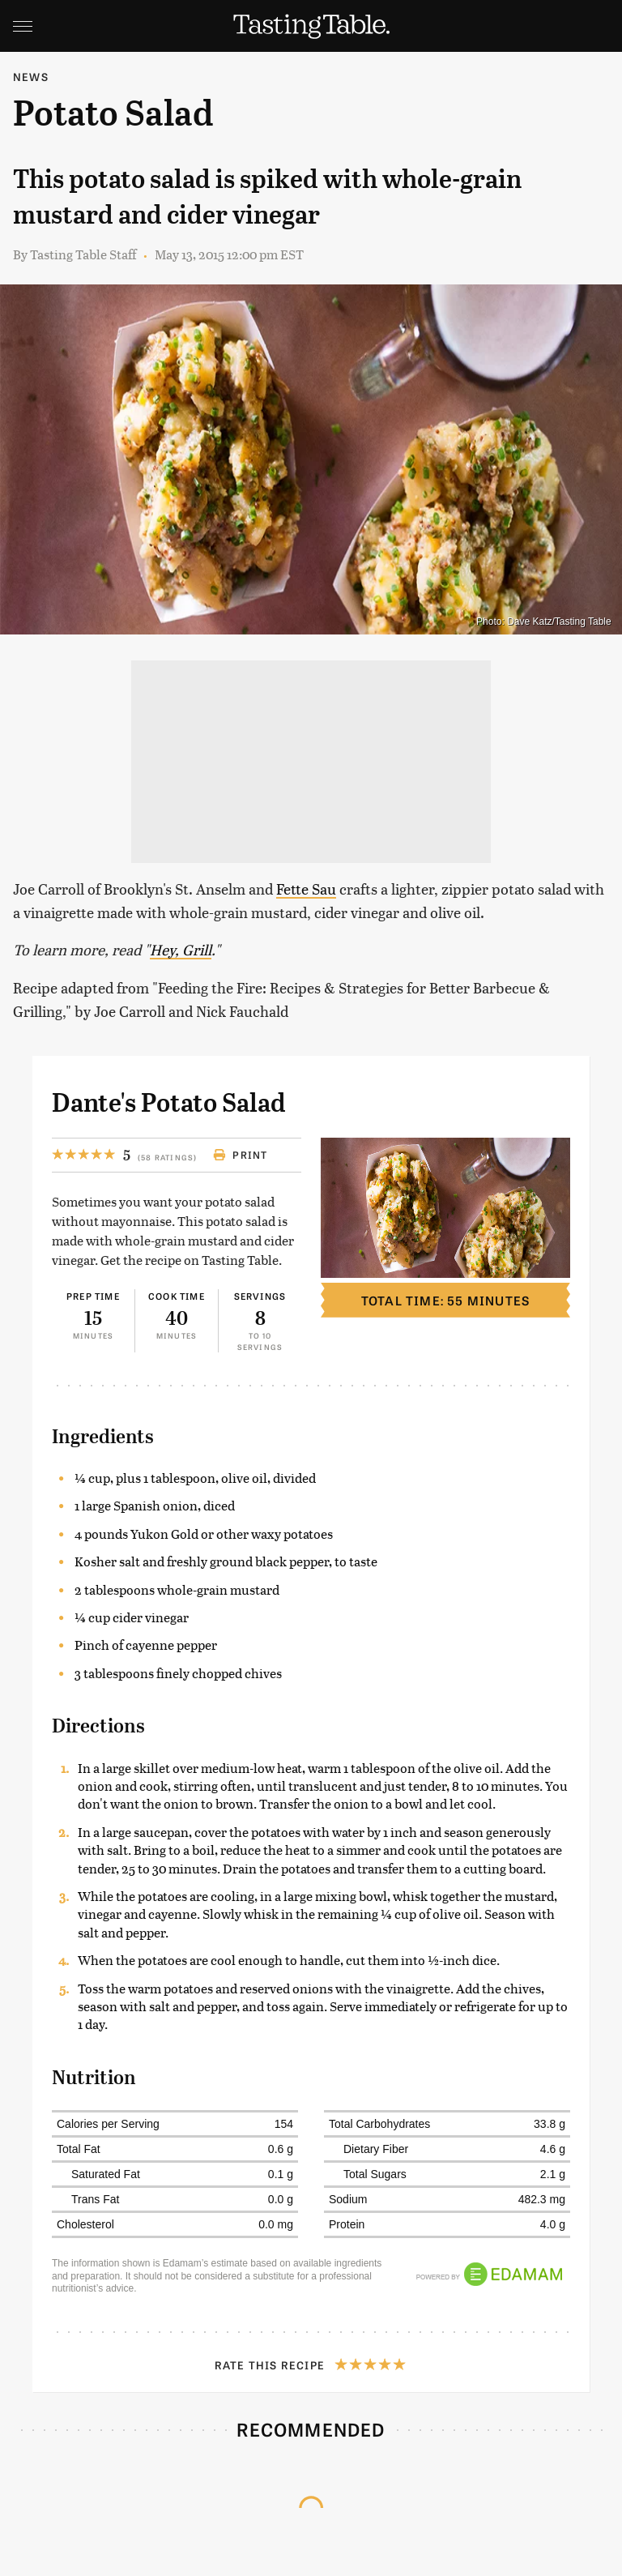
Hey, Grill (180, 949)
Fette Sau (306, 888)
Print (240, 1154)
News (31, 76)
